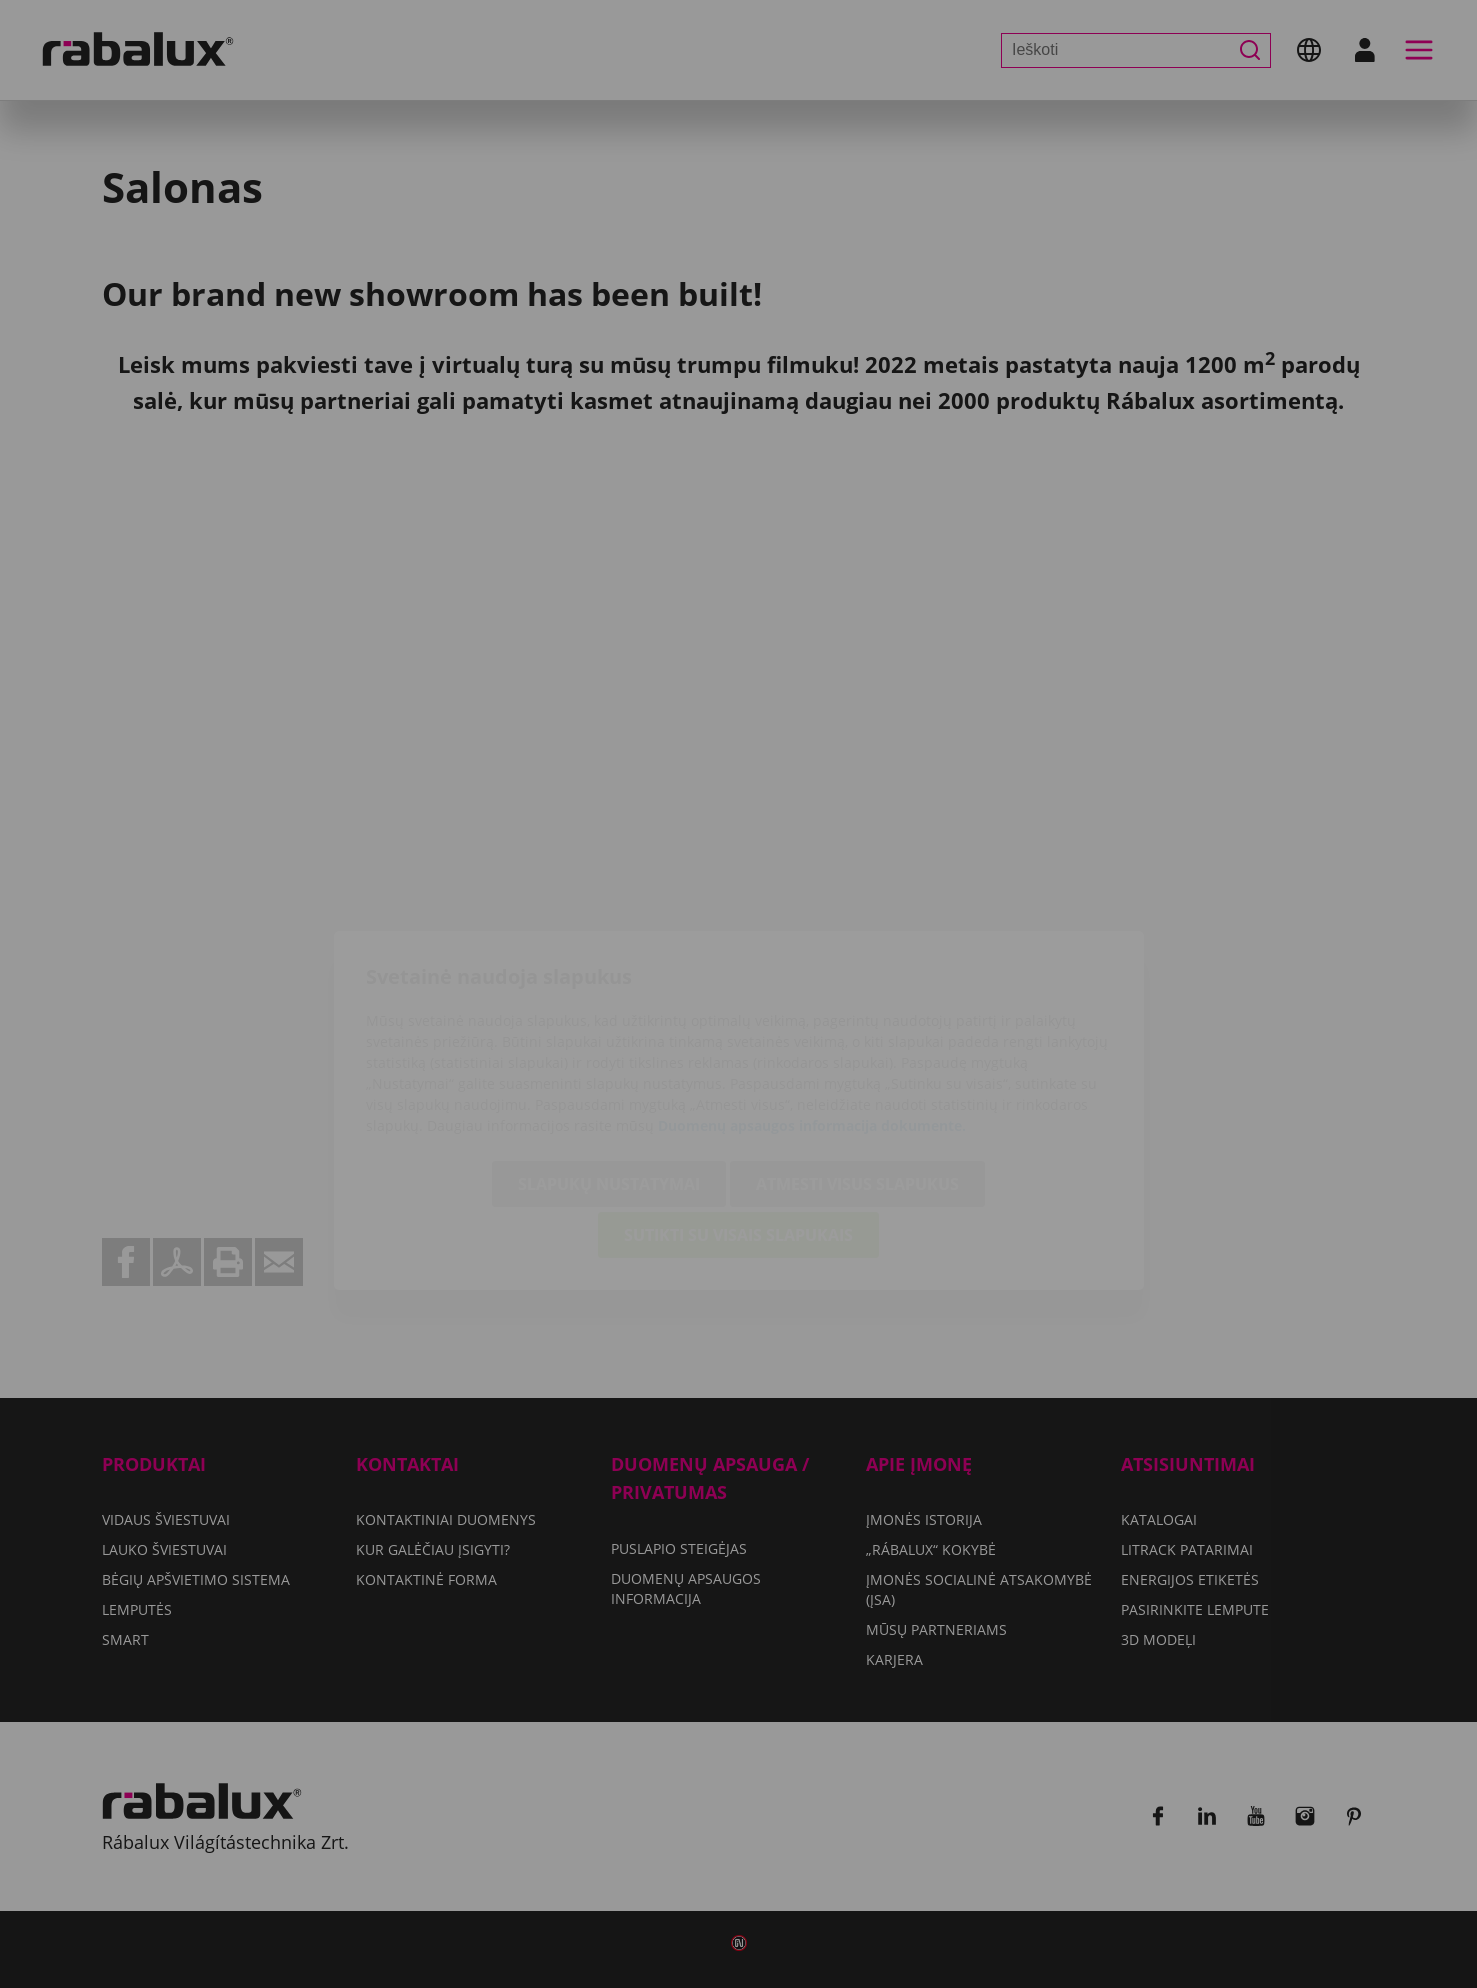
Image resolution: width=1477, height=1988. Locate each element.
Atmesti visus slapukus (857, 1068)
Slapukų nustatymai (609, 1068)
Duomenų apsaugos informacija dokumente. (812, 1009)
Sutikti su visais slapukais (738, 1119)
